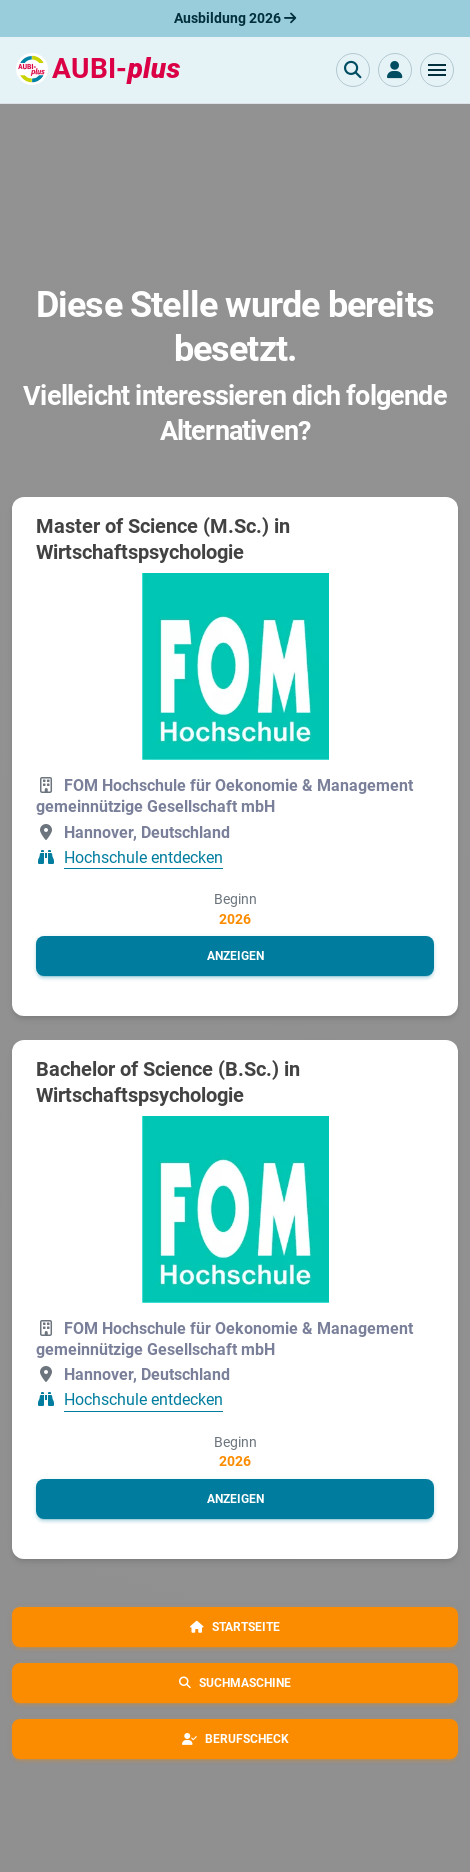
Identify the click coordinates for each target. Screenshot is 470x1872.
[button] (437, 70)
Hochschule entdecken (143, 857)
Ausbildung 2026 (235, 18)
